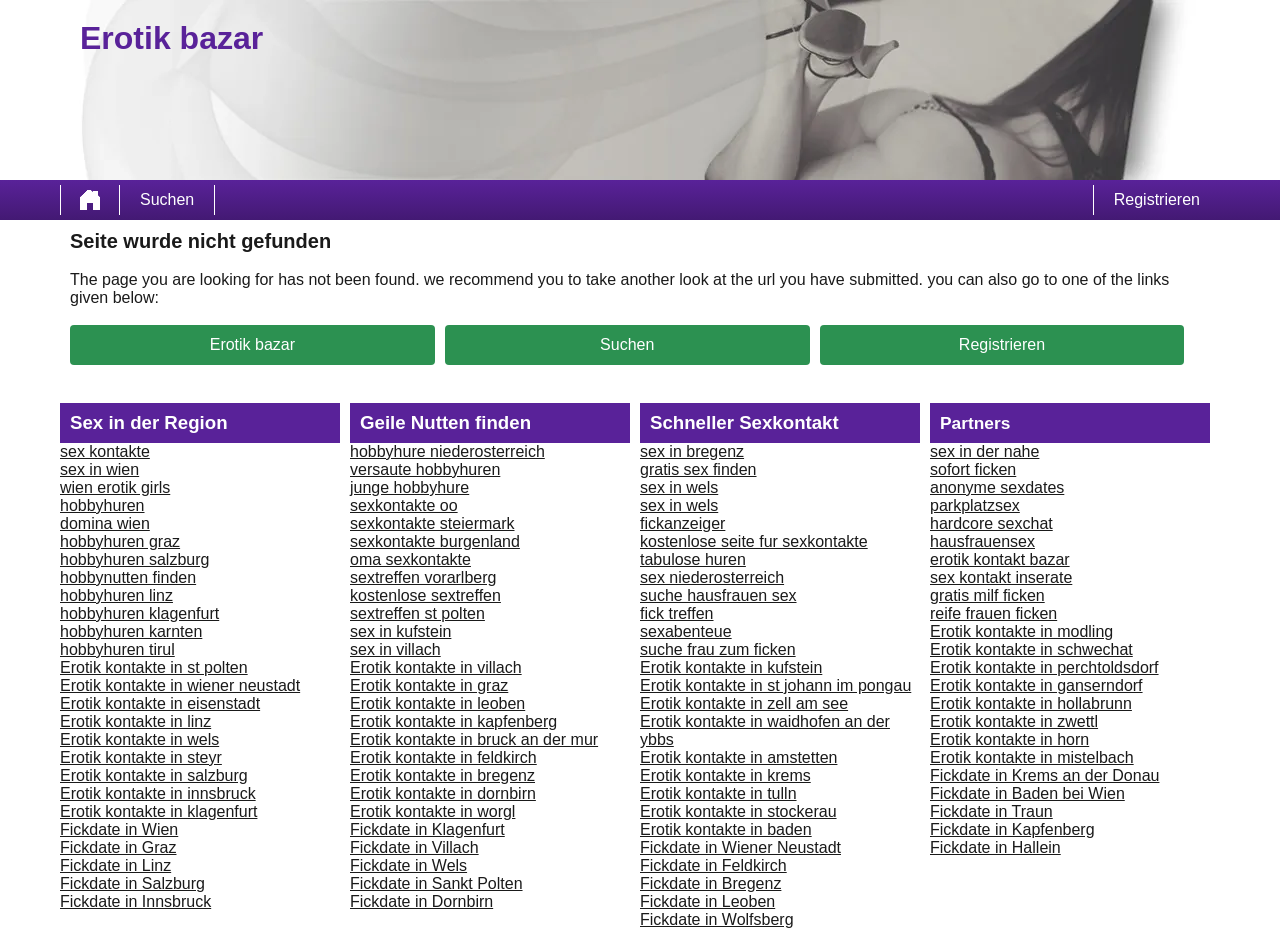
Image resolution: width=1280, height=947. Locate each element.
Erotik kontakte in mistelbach (1032, 757)
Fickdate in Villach (414, 847)
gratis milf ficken (987, 595)
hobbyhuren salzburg (134, 559)
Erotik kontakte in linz (135, 721)
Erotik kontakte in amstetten (738, 757)
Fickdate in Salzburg (132, 883)
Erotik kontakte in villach (436, 667)
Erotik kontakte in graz (429, 685)
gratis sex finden (698, 469)
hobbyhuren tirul (117, 649)
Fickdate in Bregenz (710, 883)
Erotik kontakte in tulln (718, 793)
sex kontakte (105, 451)
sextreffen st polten (417, 613)
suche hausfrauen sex (718, 595)
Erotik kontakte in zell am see (744, 703)
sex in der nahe (984, 451)
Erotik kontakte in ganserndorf (1036, 685)
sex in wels (679, 487)
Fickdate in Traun (991, 811)
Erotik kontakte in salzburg (154, 775)
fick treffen (677, 613)
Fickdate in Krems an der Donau (1044, 775)
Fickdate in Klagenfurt (427, 829)
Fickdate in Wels (408, 865)
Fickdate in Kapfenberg (1012, 829)
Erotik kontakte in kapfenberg (453, 721)
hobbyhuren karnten (131, 631)
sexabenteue (686, 631)
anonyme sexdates (997, 487)
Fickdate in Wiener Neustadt (740, 847)
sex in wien (99, 469)
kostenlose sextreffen (425, 595)
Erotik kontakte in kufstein (731, 667)
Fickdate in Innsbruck (135, 901)
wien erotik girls (115, 487)
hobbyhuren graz (120, 541)
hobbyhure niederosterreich (447, 451)
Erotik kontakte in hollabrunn (1031, 703)
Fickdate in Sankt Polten (436, 883)
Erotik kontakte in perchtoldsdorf (1044, 667)
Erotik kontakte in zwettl (1014, 721)
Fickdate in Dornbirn (421, 901)
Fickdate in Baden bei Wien (1027, 793)
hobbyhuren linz (116, 595)
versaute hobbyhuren (425, 469)
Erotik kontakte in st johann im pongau (775, 685)
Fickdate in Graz (118, 847)
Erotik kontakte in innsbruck (158, 793)
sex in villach (395, 649)
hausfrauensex (982, 541)
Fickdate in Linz (115, 865)
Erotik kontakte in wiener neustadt (180, 685)
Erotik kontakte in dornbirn (443, 793)
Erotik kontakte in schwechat (1031, 649)
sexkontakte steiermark (432, 523)
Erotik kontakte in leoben (437, 703)
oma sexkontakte (410, 559)
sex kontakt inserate (1001, 577)
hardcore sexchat (991, 523)
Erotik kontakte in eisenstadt (160, 703)
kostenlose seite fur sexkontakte (754, 541)
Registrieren (1157, 199)
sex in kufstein (400, 631)
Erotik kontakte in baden (726, 829)
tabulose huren (693, 559)
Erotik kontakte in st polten (154, 667)
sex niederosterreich (712, 577)
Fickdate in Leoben (707, 901)
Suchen (167, 199)
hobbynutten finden (128, 577)
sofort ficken (973, 469)
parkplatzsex (975, 505)
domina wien (105, 523)
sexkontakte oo (404, 505)
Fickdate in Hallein (995, 847)
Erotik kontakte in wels (139, 739)
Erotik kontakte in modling (1021, 631)
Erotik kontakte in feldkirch (443, 757)
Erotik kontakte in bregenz (442, 775)
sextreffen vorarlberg (423, 577)
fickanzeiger (682, 523)
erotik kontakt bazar (1000, 559)
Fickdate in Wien (119, 829)
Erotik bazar (252, 344)
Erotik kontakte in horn (1009, 739)
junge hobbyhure (409, 487)
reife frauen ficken (993, 613)
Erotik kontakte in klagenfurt (158, 811)
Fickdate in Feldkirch (713, 865)
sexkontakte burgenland (435, 541)
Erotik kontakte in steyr (141, 757)
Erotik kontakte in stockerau (738, 811)
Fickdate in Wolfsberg (717, 919)
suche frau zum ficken (718, 649)
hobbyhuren (102, 505)
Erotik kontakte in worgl (432, 811)
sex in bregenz (692, 451)
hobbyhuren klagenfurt (139, 613)
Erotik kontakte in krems (725, 775)
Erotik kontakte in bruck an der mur (474, 739)
